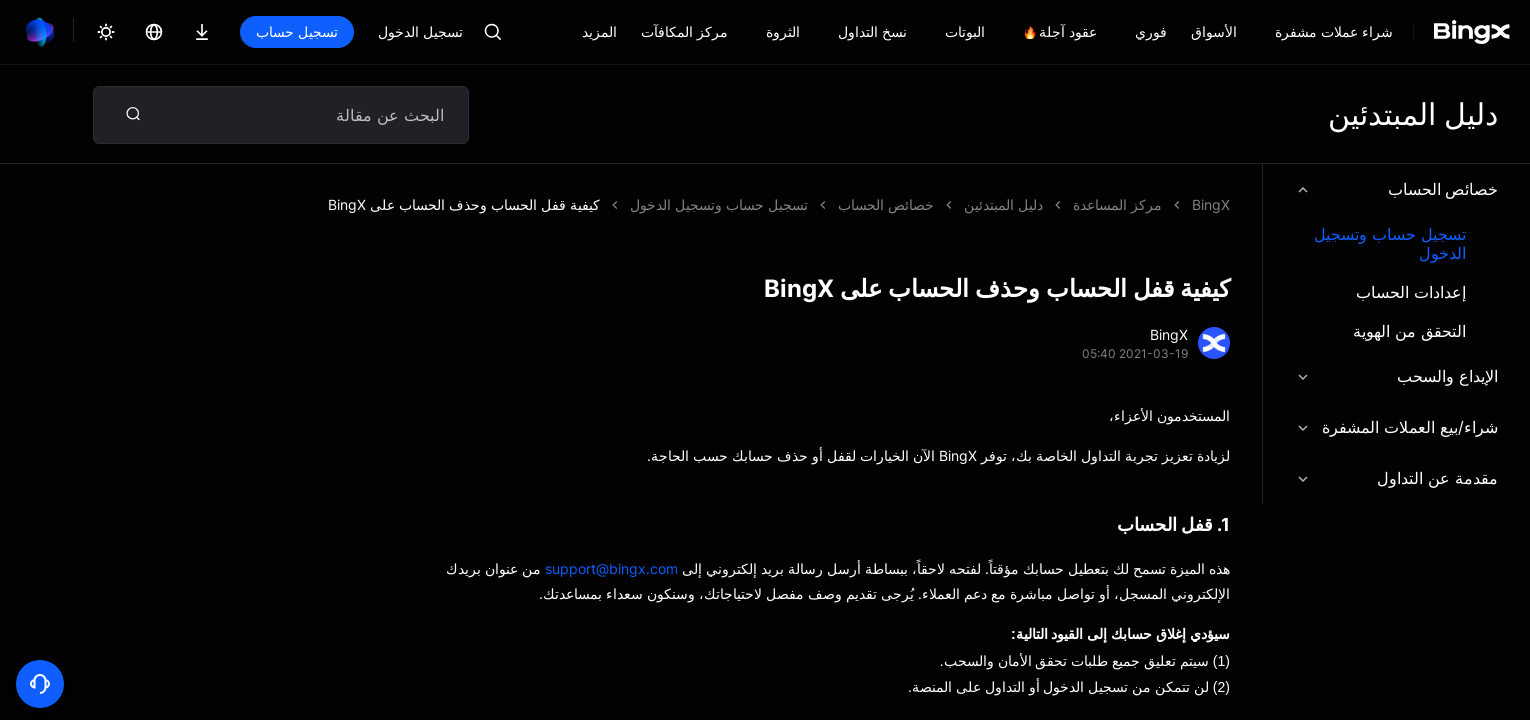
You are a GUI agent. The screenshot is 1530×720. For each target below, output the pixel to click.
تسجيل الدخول (420, 31)
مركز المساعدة (1117, 204)
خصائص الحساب (1396, 189)
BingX (1211, 204)
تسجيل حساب (297, 31)
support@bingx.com (611, 568)
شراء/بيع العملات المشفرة (1396, 427)
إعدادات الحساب (1411, 292)
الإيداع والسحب (1396, 376)
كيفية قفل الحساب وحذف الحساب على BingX (464, 204)
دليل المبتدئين (1003, 204)
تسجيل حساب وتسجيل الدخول (1390, 244)
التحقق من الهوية (1409, 331)
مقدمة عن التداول (1396, 478)
